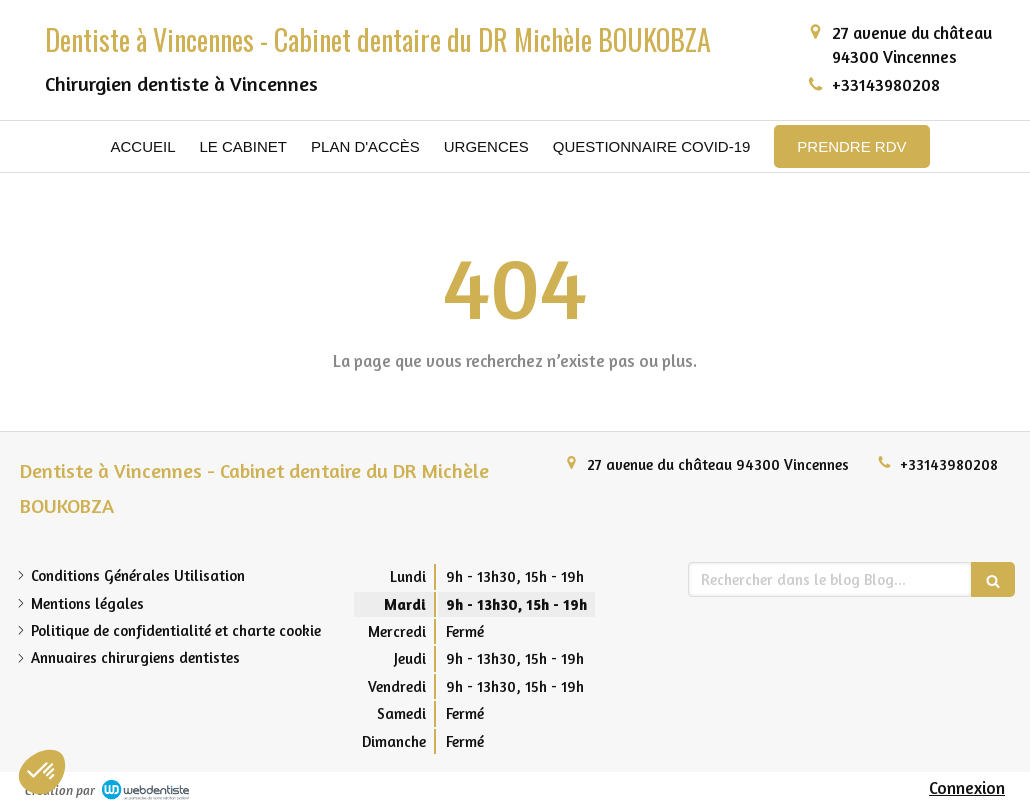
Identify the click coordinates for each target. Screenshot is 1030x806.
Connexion (967, 787)
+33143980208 (886, 84)
